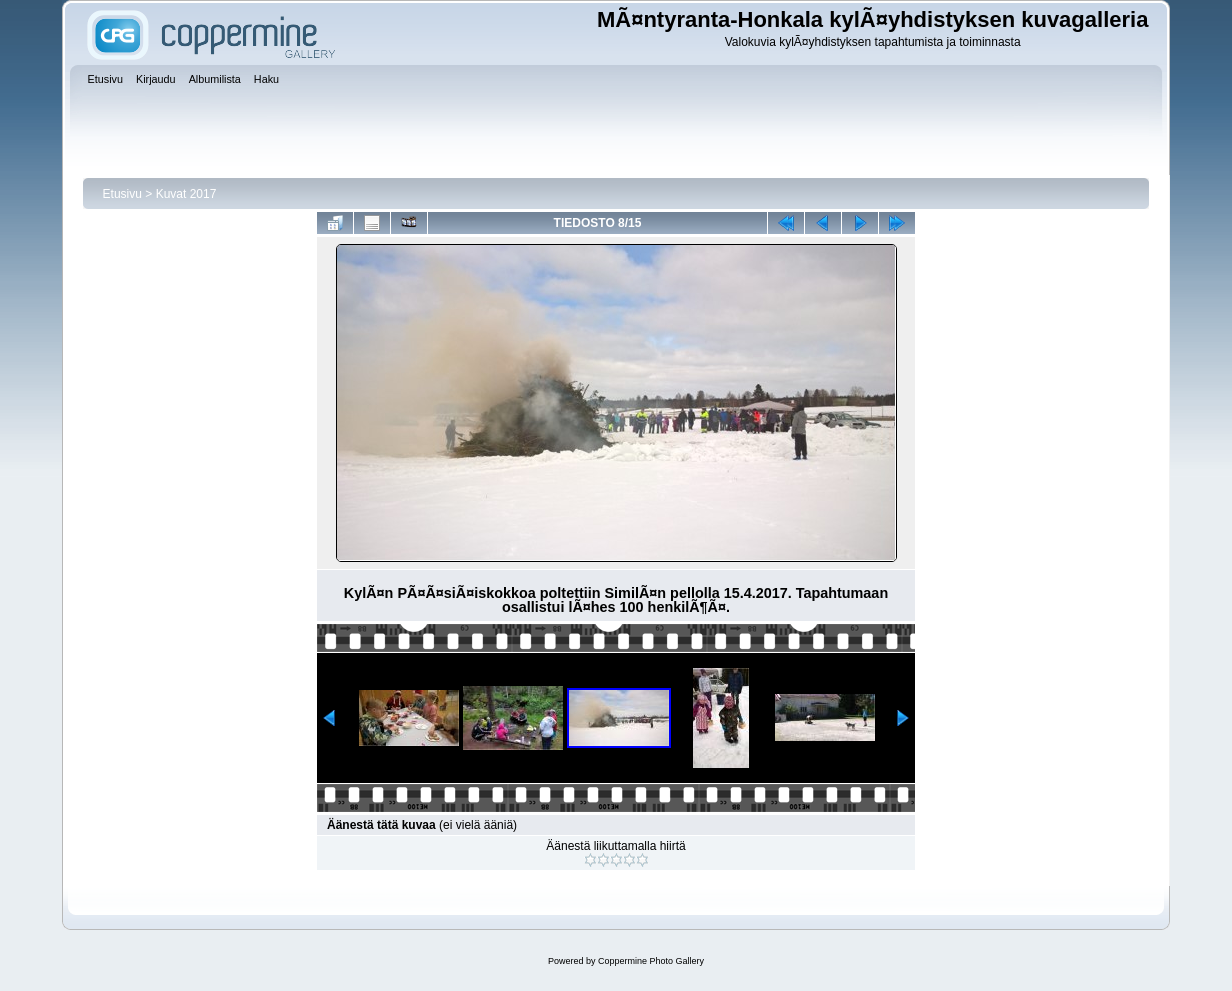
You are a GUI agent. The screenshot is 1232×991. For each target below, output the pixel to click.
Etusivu (122, 194)
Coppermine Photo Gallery (651, 961)
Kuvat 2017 (186, 194)
